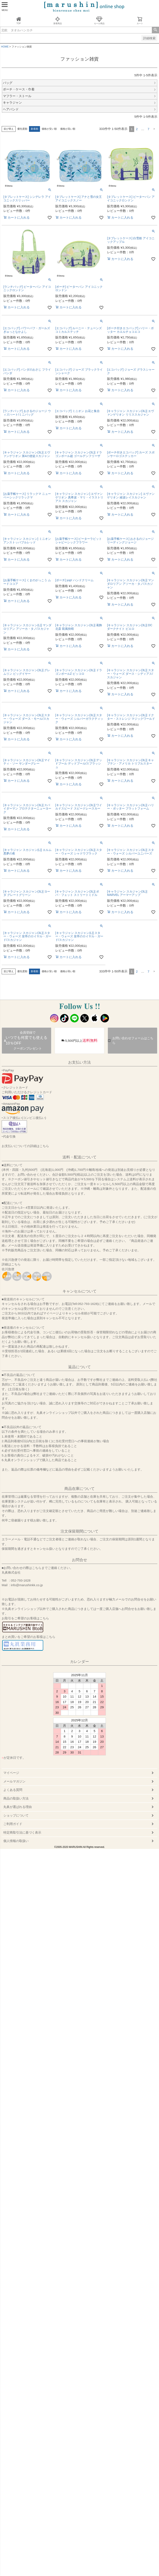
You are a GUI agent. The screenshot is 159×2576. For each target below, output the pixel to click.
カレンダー (79, 1662)
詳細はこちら (11, 1264)
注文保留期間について (79, 1531)
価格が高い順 (67, 128)
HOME (5, 46)
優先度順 (22, 128)
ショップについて (16, 1815)
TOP (18, 20)
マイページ (11, 1773)
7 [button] (148, 129)
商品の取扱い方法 (16, 1798)
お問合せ (79, 1560)
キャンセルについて (79, 1291)
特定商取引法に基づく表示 (22, 1832)
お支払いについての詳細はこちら (25, 1146)
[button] (154, 129)
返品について (79, 1367)
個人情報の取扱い (16, 1841)
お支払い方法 (79, 1062)
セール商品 (99, 20)
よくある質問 (12, 1790)
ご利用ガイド (12, 1824)
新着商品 (57, 20)
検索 (155, 30)
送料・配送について (79, 1157)
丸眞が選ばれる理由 (17, 1807)
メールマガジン (14, 1781)
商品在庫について (79, 1489)
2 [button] (137, 129)
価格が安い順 (49, 128)
